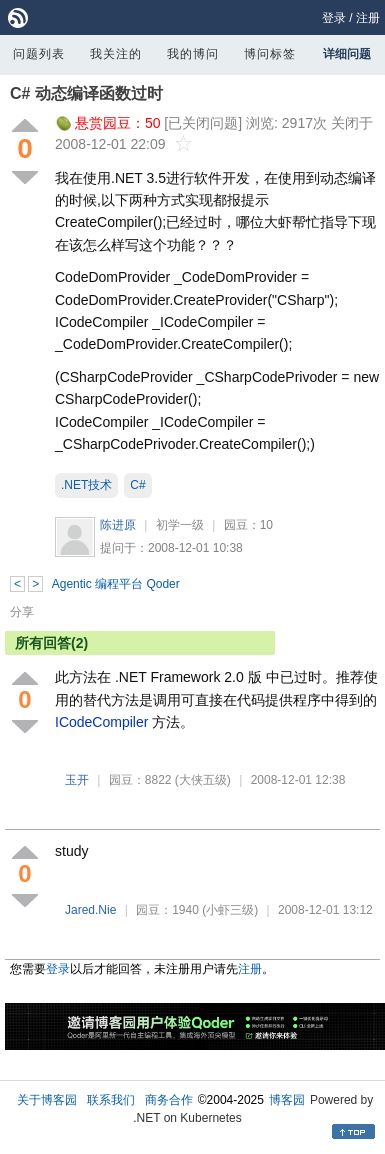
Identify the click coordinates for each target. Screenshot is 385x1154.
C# (137, 485)
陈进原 (118, 525)
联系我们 (111, 1100)
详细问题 (347, 54)
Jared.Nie (90, 910)
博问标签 (270, 54)
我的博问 (193, 54)
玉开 (77, 780)
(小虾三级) (230, 910)
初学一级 (180, 525)
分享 (22, 612)
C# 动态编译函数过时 (86, 93)
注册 (368, 18)
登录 (334, 18)
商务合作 (169, 1100)
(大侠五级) (203, 780)
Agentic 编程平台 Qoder (116, 584)
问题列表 (39, 54)
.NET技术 (86, 485)
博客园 (287, 1100)
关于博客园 (47, 1100)
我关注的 (116, 54)
